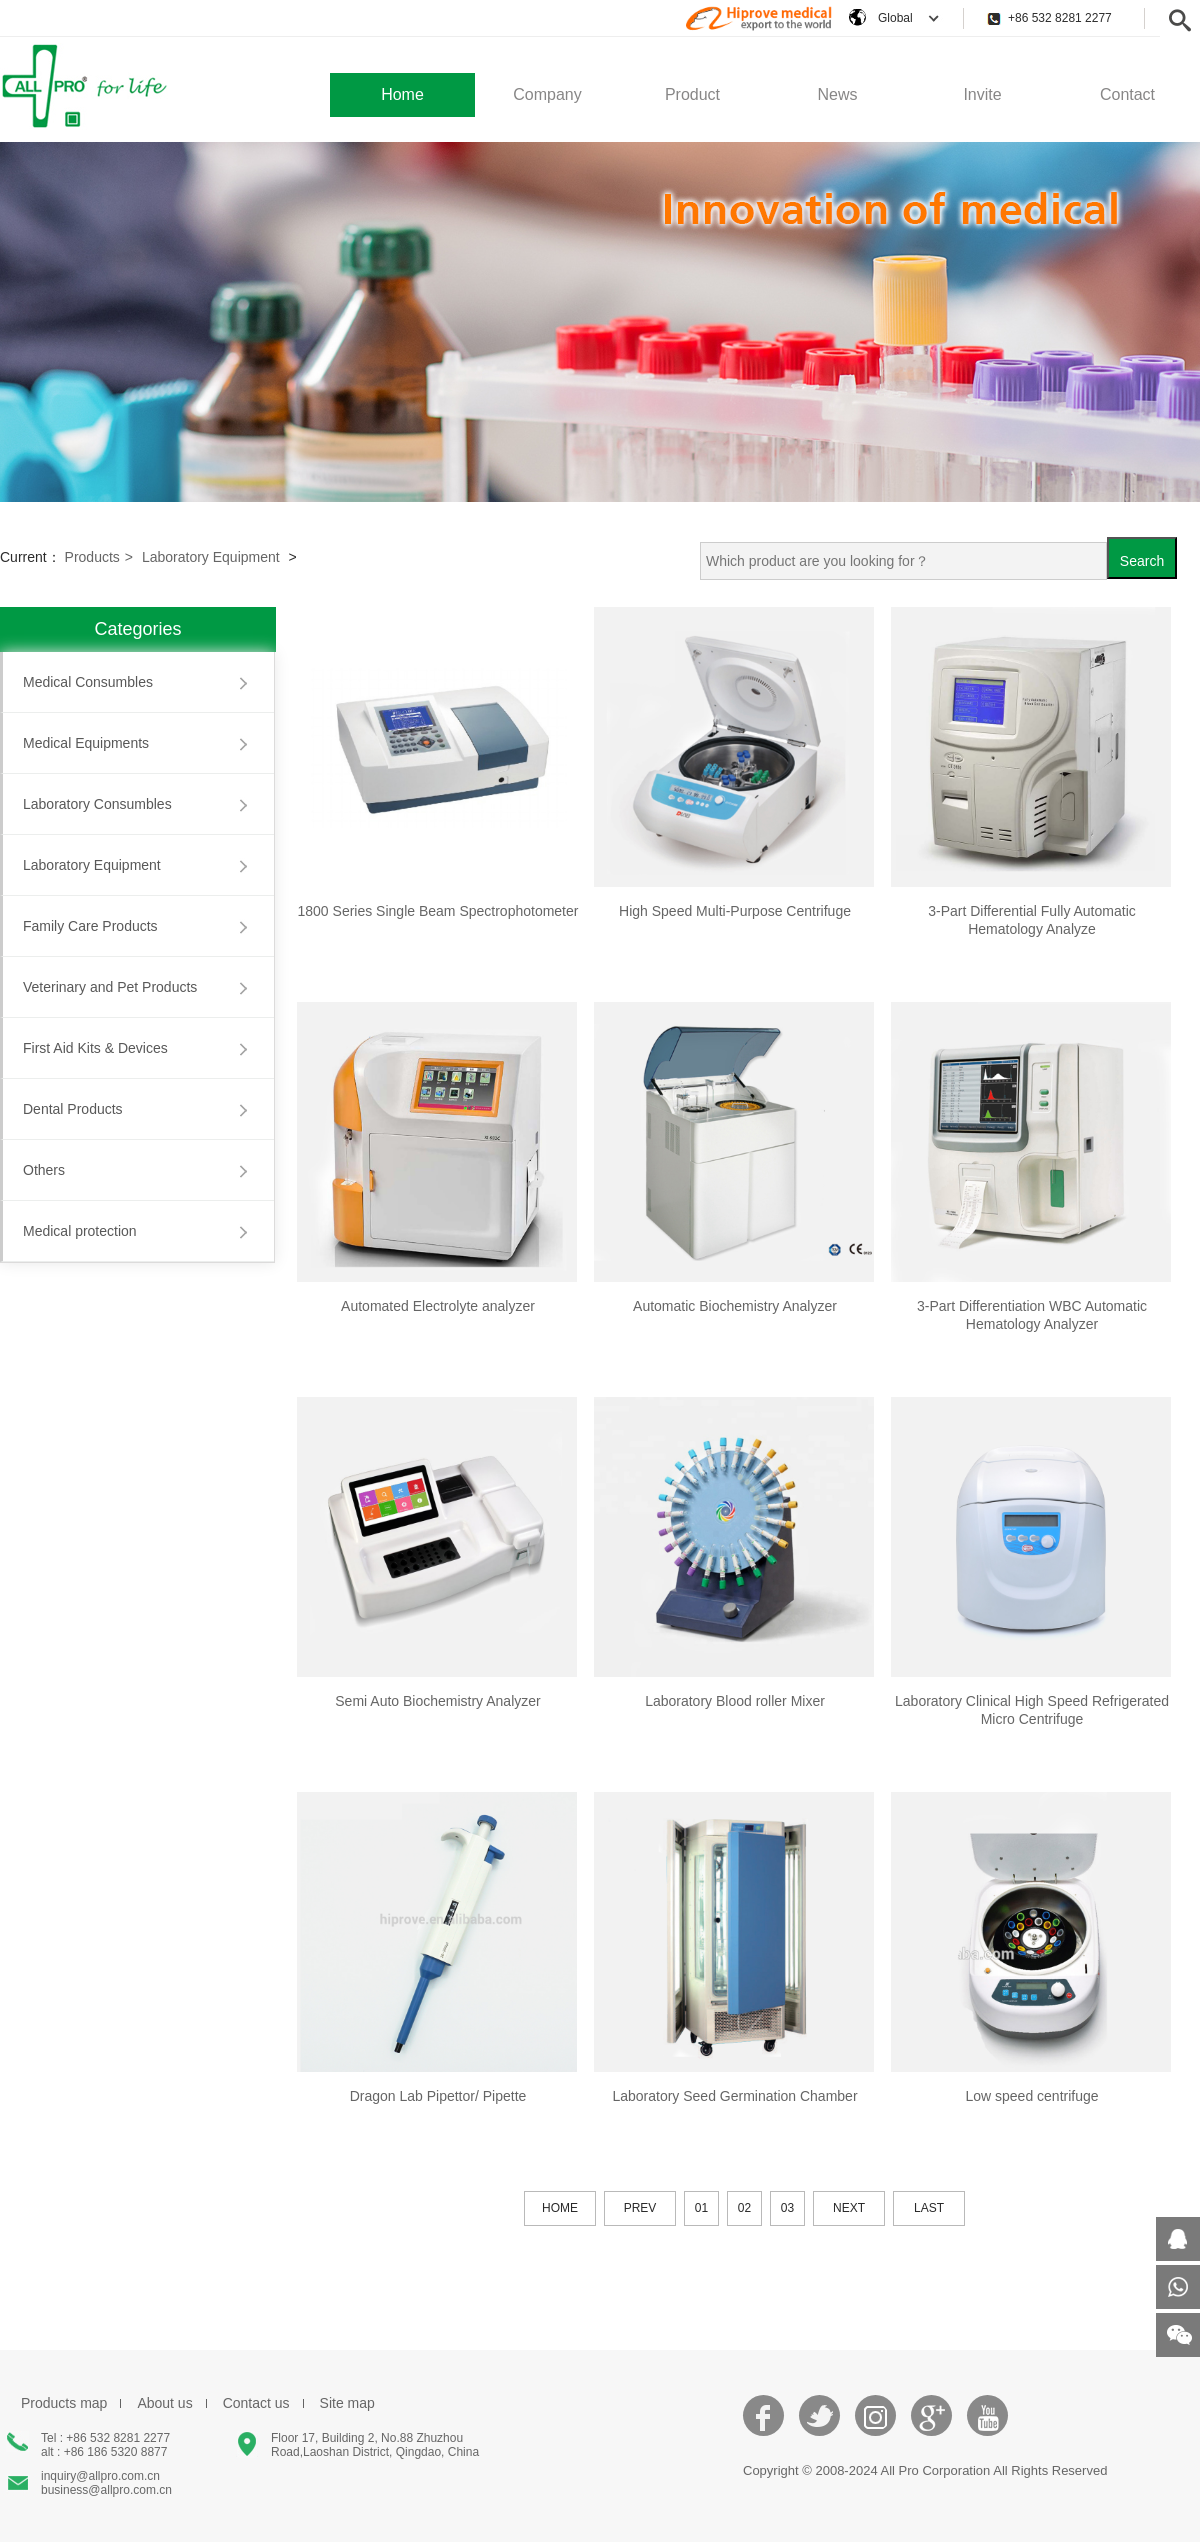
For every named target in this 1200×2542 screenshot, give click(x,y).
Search (1142, 561)
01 (701, 2208)
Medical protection (80, 1231)
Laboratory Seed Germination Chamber (734, 2096)
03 (787, 2208)
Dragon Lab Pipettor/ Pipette (438, 2096)
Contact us (256, 2403)
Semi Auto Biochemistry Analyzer (437, 1701)
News (837, 94)
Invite (982, 94)
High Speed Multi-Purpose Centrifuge (735, 911)
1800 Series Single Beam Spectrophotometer (438, 911)
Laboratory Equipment (211, 557)
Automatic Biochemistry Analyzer (735, 1306)
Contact (1127, 94)
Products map (64, 2403)
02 (744, 2208)
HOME (560, 2208)
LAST (929, 2208)
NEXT (849, 2208)
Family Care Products (90, 926)
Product (692, 94)
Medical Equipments (86, 743)
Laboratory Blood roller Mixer (735, 1701)
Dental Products (73, 1109)
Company (547, 94)
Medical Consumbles (88, 682)
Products (99, 557)
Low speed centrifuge (1031, 2096)
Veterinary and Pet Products (110, 987)
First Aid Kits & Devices (95, 1048)
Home (402, 94)
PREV (640, 2208)
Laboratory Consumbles (97, 804)
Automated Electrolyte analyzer (438, 1306)
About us (164, 2403)
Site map (347, 2403)
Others (44, 1170)
